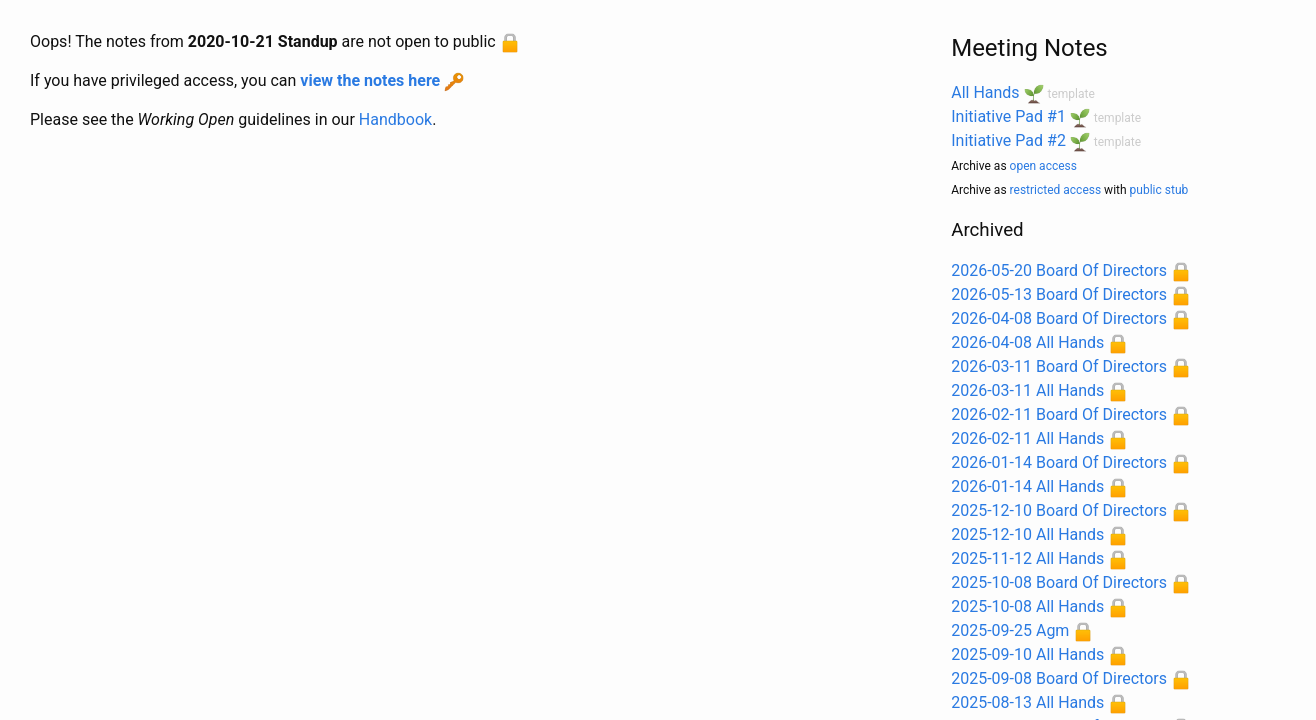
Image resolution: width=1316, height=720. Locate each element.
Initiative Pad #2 (1008, 140)
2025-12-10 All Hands (1027, 534)
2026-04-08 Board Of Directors (1059, 318)
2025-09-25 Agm (1010, 630)
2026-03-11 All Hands (1027, 390)
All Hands (985, 92)
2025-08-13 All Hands (1027, 702)
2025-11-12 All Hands (1027, 558)
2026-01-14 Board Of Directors (1059, 462)
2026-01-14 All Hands (1027, 486)
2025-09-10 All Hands (1027, 654)
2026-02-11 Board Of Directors (1059, 414)
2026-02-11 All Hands (1027, 438)
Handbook (395, 119)
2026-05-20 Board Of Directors (1059, 270)
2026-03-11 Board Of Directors (1059, 366)
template (1071, 94)
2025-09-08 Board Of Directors (1059, 678)
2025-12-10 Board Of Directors (1059, 510)
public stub (1159, 190)
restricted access (1056, 190)
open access (1043, 166)
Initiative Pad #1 (1008, 116)
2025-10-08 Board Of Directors (1059, 582)
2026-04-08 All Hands (1027, 342)
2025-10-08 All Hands (1027, 606)
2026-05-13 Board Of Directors (1059, 294)
